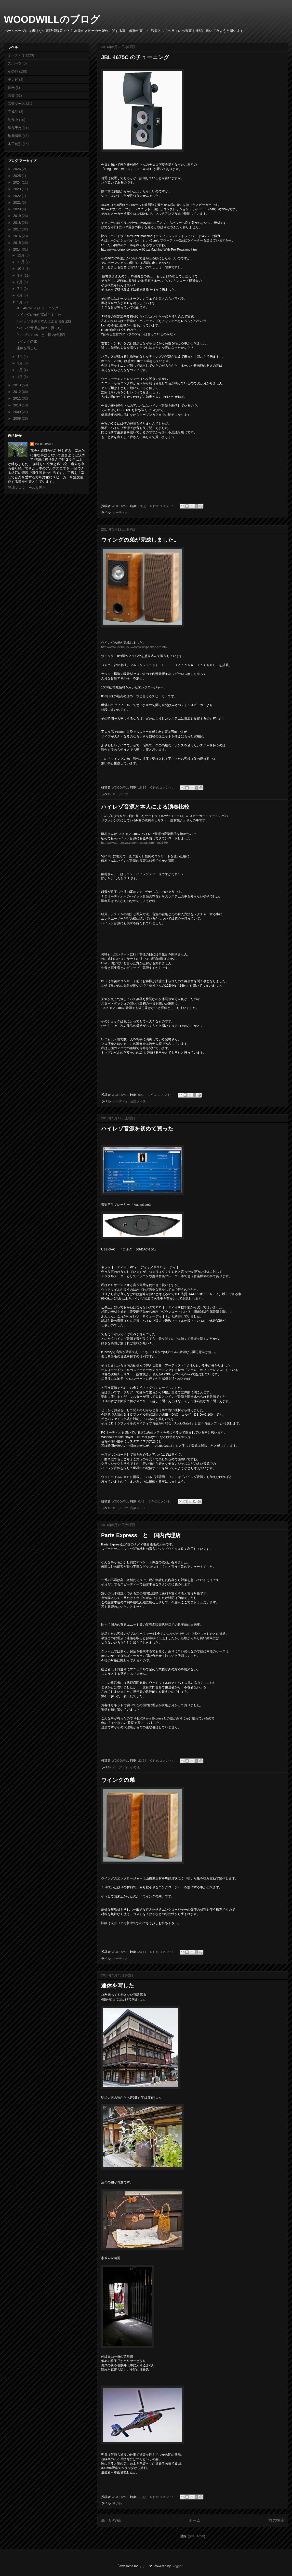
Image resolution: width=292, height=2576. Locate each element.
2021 (17, 202)
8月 (20, 282)
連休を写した (117, 1986)
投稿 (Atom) (196, 2536)
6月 (20, 295)
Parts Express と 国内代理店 (141, 1535)
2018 (17, 223)
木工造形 (15, 144)
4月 (20, 357)
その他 (135, 1767)
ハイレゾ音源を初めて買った (137, 1129)
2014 (17, 249)
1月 (20, 377)
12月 (21, 255)
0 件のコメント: (162, 506)
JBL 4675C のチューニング (135, 57)
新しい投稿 (111, 2520)
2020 (17, 209)
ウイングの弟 (118, 1780)
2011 (17, 398)
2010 (17, 405)
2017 (17, 229)
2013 (17, 385)
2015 (17, 243)
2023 (17, 189)
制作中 (13, 120)
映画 (11, 88)
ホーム (194, 2520)
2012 (17, 392)
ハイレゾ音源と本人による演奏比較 (145, 807)
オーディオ (120, 512)
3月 (20, 363)
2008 (17, 418)
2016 (17, 236)
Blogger (177, 2566)
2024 (17, 182)
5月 (20, 302)
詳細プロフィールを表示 (27, 488)
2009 (17, 412)
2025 (17, 176)
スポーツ (15, 63)
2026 (17, 169)
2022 (17, 196)
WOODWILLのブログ (52, 19)
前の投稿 (276, 2520)
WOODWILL (44, 444)
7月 (20, 289)
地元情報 (15, 136)
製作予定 (15, 128)
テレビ (13, 79)
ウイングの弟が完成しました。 (140, 540)
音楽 (11, 95)
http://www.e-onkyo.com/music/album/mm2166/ (134, 843)
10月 (21, 268)
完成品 (13, 112)
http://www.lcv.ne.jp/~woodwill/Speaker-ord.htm (134, 647)
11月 (21, 262)
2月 (20, 370)
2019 (17, 216)
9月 (20, 275)
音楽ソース (138, 1101)
